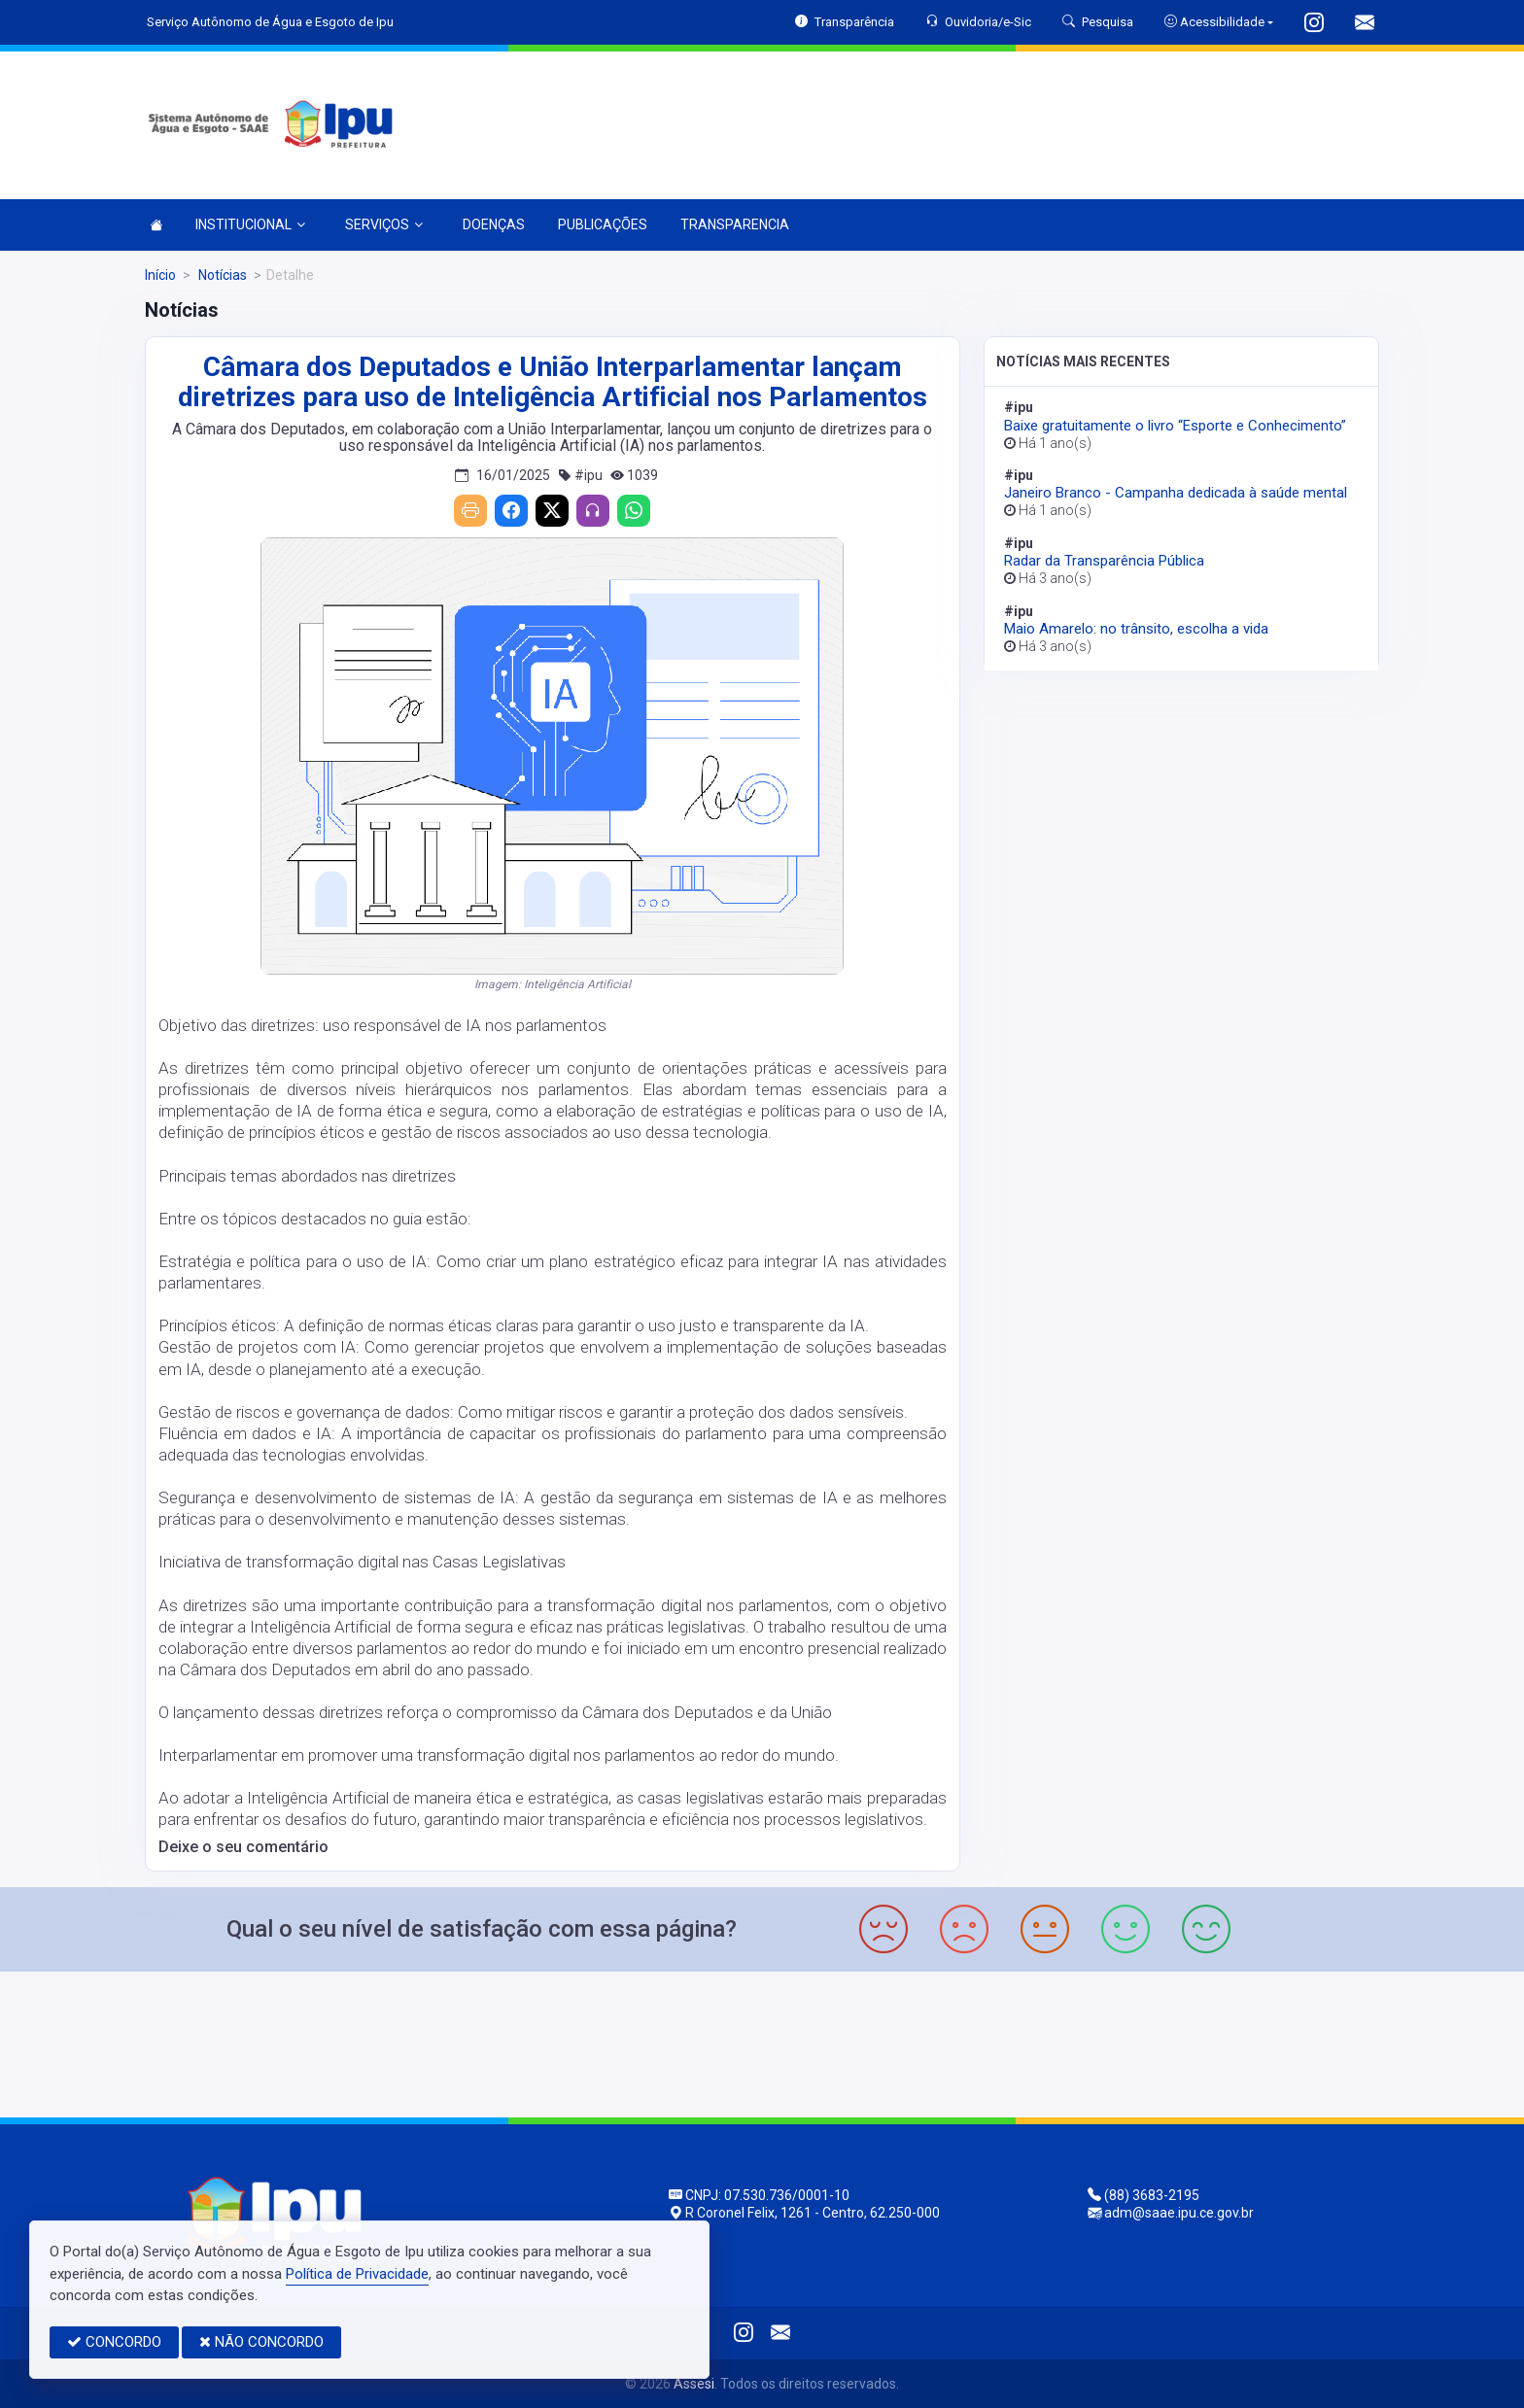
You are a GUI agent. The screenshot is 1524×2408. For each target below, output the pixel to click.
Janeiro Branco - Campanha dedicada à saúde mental (1175, 492)
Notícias (221, 275)
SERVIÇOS (384, 224)
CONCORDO (114, 2342)
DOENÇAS (494, 224)
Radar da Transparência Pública (1104, 560)
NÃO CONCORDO (261, 2342)
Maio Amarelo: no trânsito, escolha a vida (1136, 628)
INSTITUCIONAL (250, 224)
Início (160, 275)
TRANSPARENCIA (734, 224)
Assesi (694, 2383)
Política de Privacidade (357, 2274)
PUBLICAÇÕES (602, 224)
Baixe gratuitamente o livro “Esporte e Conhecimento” (1175, 425)
